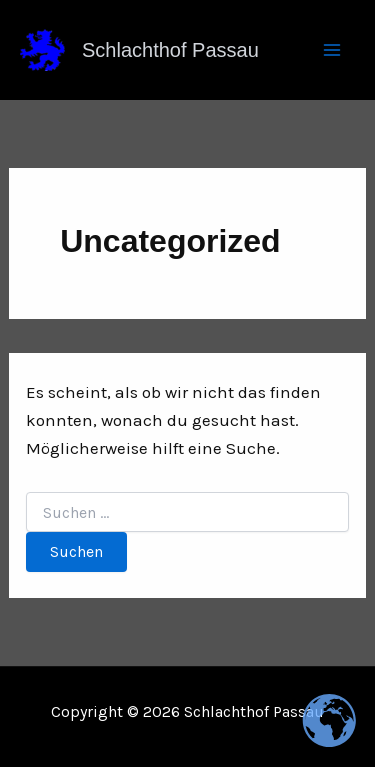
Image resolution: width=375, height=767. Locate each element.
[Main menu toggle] (333, 50)
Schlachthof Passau (170, 50)
